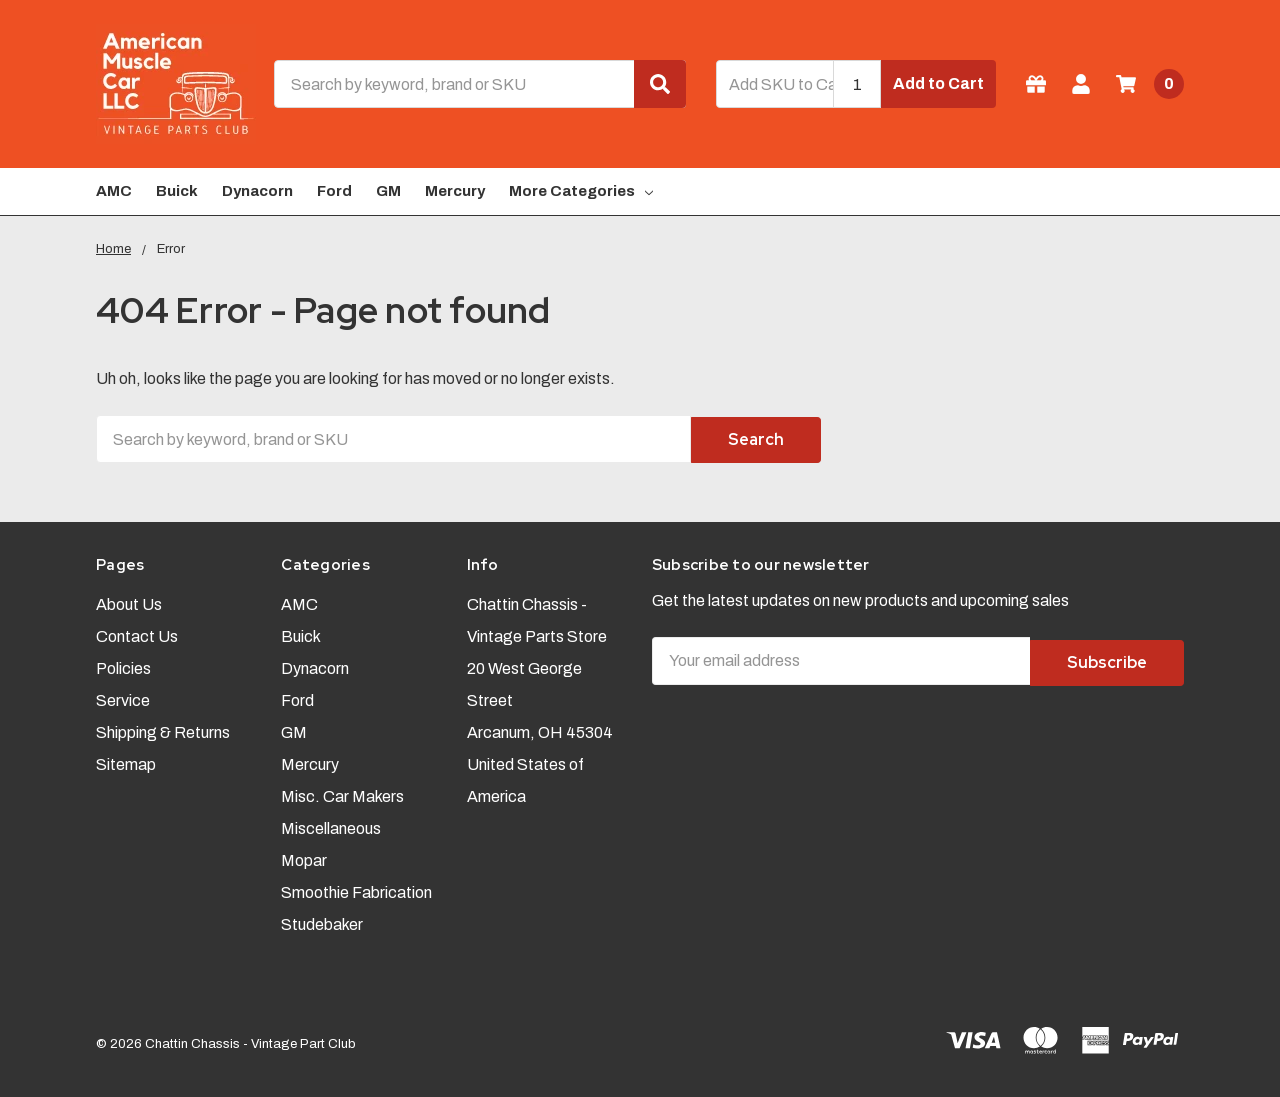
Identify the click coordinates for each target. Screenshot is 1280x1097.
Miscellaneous (331, 825)
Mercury (455, 191)
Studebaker (322, 921)
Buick (177, 191)
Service (123, 697)
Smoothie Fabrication (356, 889)
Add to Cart (938, 83)
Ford (334, 191)
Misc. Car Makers (342, 793)
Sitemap (126, 761)
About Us (129, 601)
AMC (114, 191)
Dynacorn (257, 191)
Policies (123, 665)
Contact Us (137, 633)
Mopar (304, 857)
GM (388, 191)
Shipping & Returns (163, 729)
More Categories (581, 191)
